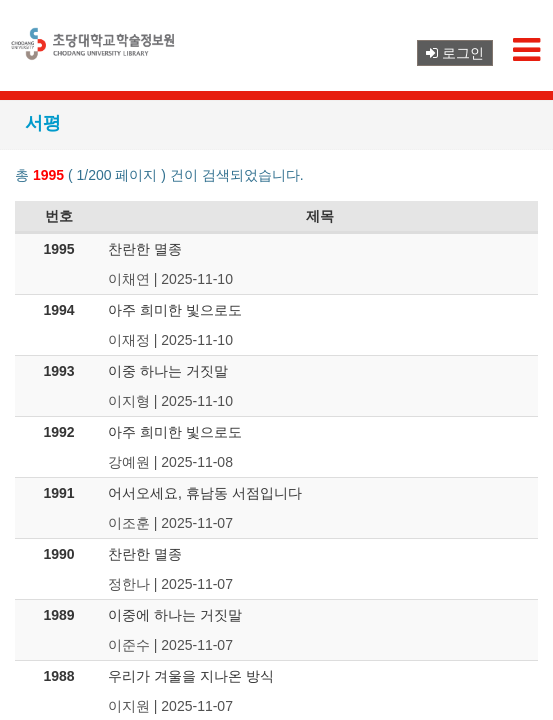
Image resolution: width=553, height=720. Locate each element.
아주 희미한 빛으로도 (175, 310)
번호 (59, 216)
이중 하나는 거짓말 (168, 371)
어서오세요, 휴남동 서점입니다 (205, 493)
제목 (320, 216)
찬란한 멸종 (145, 249)
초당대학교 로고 (95, 52)
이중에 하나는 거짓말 (175, 615)
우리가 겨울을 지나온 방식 (191, 676)
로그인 (455, 53)
